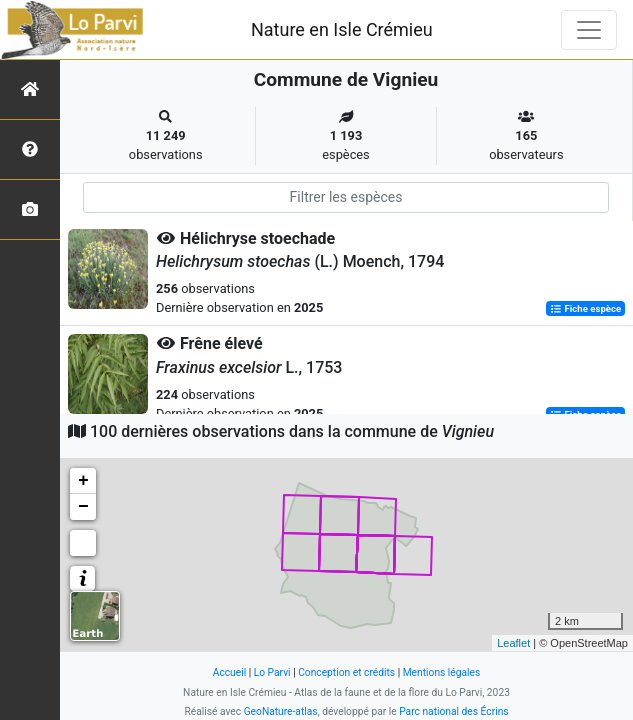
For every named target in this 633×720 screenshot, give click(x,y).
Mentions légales (442, 672)
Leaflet (513, 643)
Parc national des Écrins (453, 711)
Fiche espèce (585, 308)
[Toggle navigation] (589, 30)
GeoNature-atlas (281, 711)
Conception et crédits (346, 672)
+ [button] (83, 481)
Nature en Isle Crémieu (342, 29)
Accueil (229, 672)
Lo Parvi (272, 672)
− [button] (83, 507)
